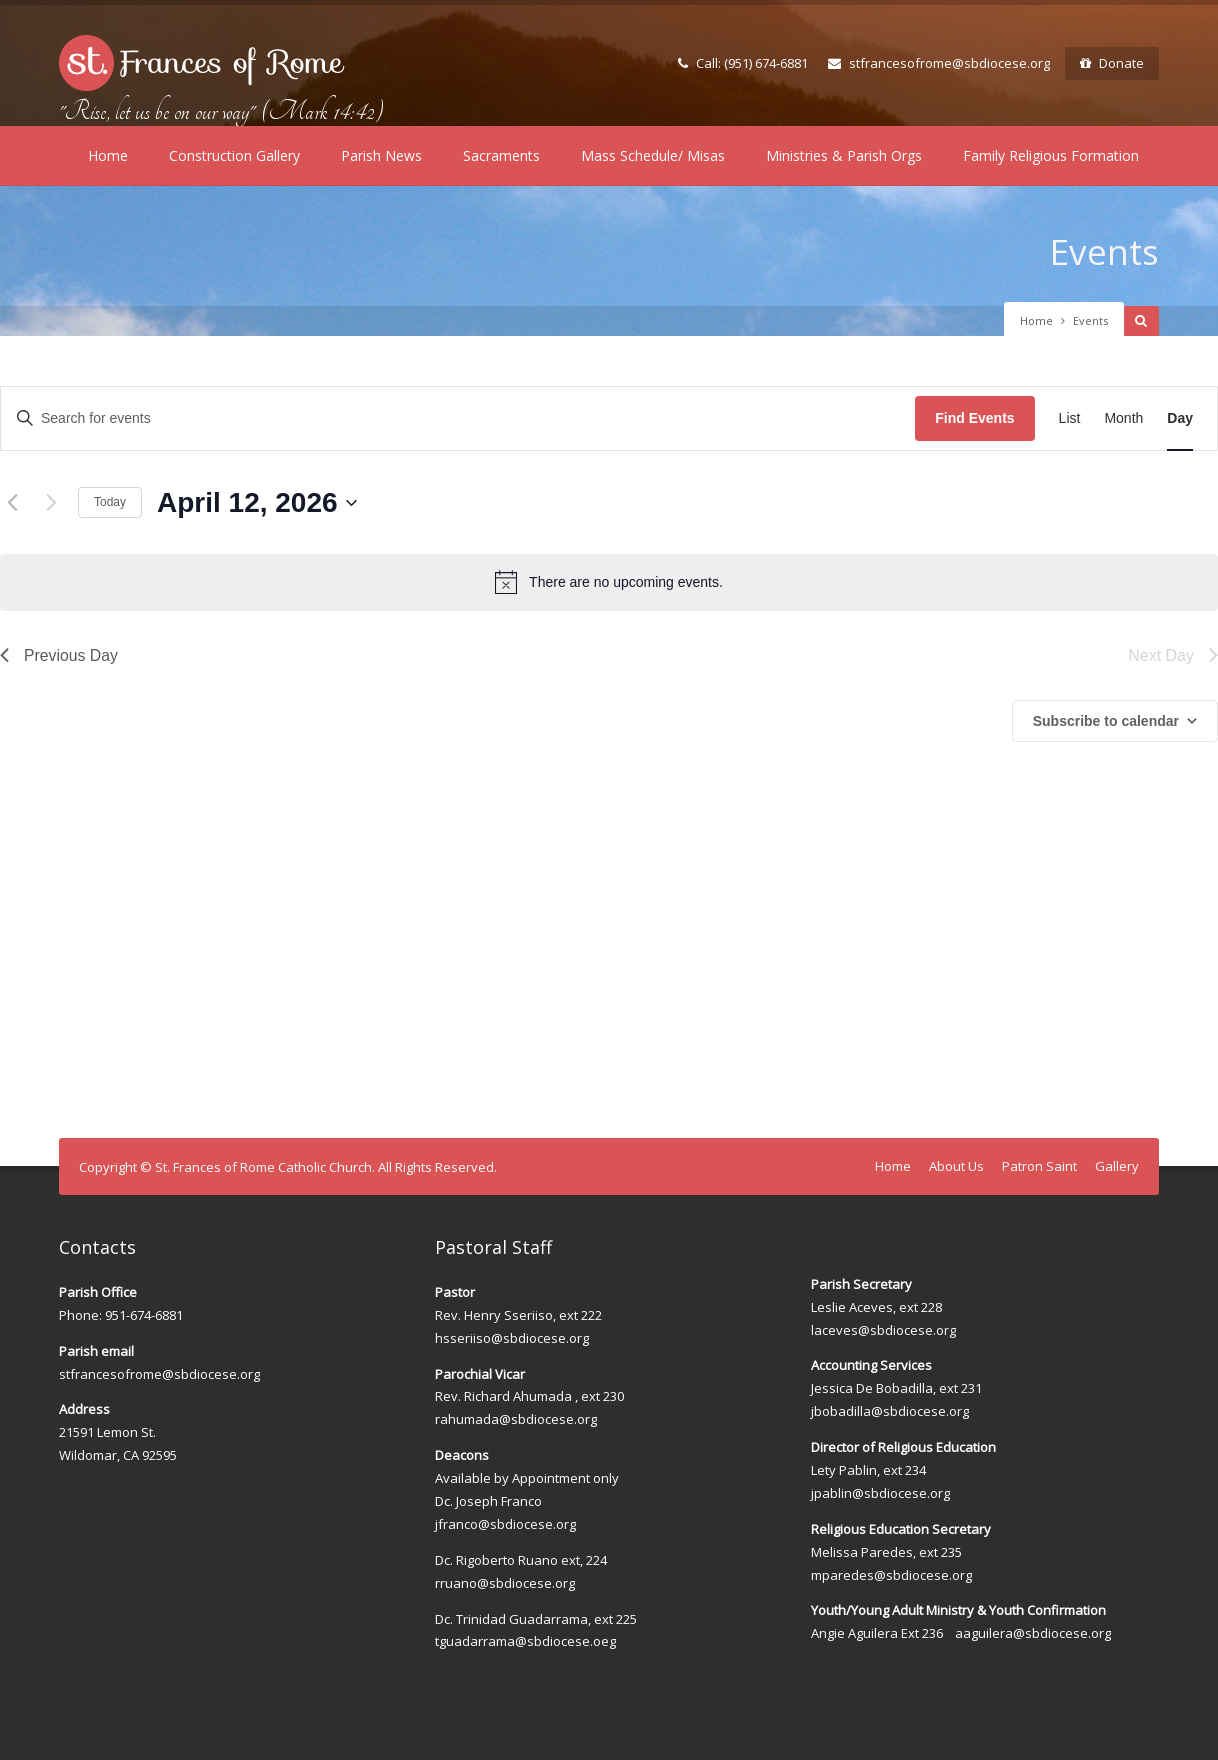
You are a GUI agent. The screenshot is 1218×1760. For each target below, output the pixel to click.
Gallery (1117, 1166)
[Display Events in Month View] (1123, 418)
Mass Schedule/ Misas (653, 155)
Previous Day (59, 655)
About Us (956, 1166)
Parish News (381, 155)
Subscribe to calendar (1106, 721)
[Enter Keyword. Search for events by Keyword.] (458, 418)
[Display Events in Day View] (1180, 418)
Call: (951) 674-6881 (743, 63)
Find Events (974, 418)
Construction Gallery (234, 155)
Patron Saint (1039, 1166)
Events (1103, 251)
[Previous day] (12, 503)
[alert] (609, 582)
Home (108, 155)
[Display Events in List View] (1070, 418)
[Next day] (51, 503)
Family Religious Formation (1051, 155)
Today (110, 502)
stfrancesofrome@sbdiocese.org (939, 63)
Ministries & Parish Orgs (844, 155)
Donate (1112, 63)
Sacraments (501, 155)
